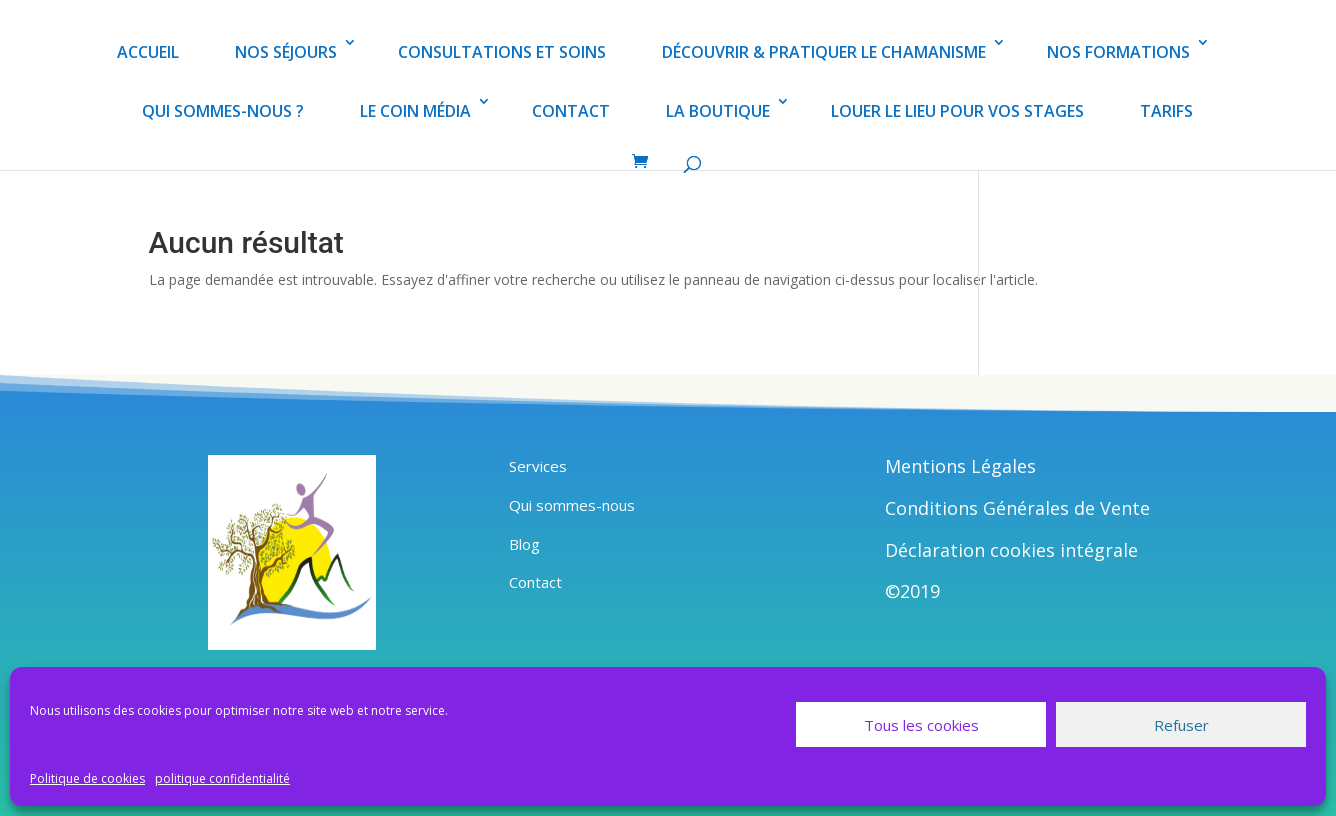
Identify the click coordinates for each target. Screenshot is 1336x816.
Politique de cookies (87, 778)
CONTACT (571, 111)
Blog (524, 544)
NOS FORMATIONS (1118, 52)
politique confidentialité (222, 778)
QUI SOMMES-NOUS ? (223, 111)
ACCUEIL (148, 52)
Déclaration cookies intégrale (1011, 550)
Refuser (1181, 725)
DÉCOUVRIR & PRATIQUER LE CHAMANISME (824, 52)
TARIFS (1166, 111)
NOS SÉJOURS (286, 52)
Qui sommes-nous (572, 505)
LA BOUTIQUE (718, 111)
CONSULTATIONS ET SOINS (502, 52)
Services (538, 466)
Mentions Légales (960, 466)
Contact (535, 582)
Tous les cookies (921, 725)
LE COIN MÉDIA (415, 111)
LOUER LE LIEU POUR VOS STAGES (957, 111)
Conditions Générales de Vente (1017, 508)
